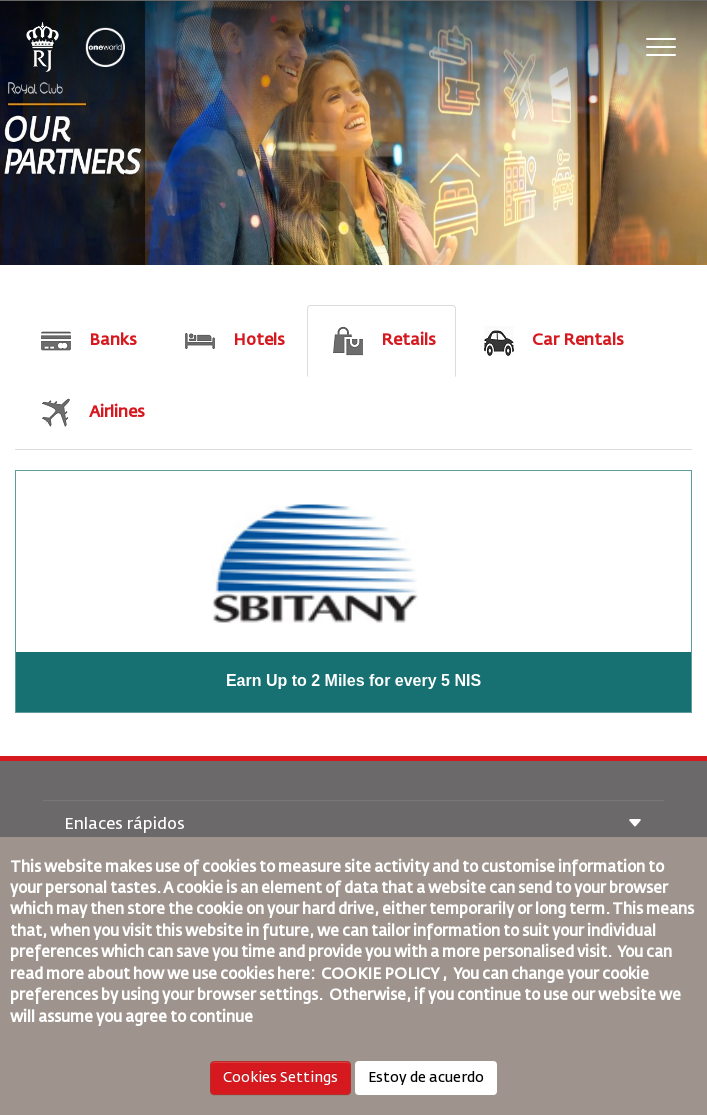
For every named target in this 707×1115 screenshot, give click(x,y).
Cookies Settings (280, 1078)
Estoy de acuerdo (426, 1078)
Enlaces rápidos (353, 825)
